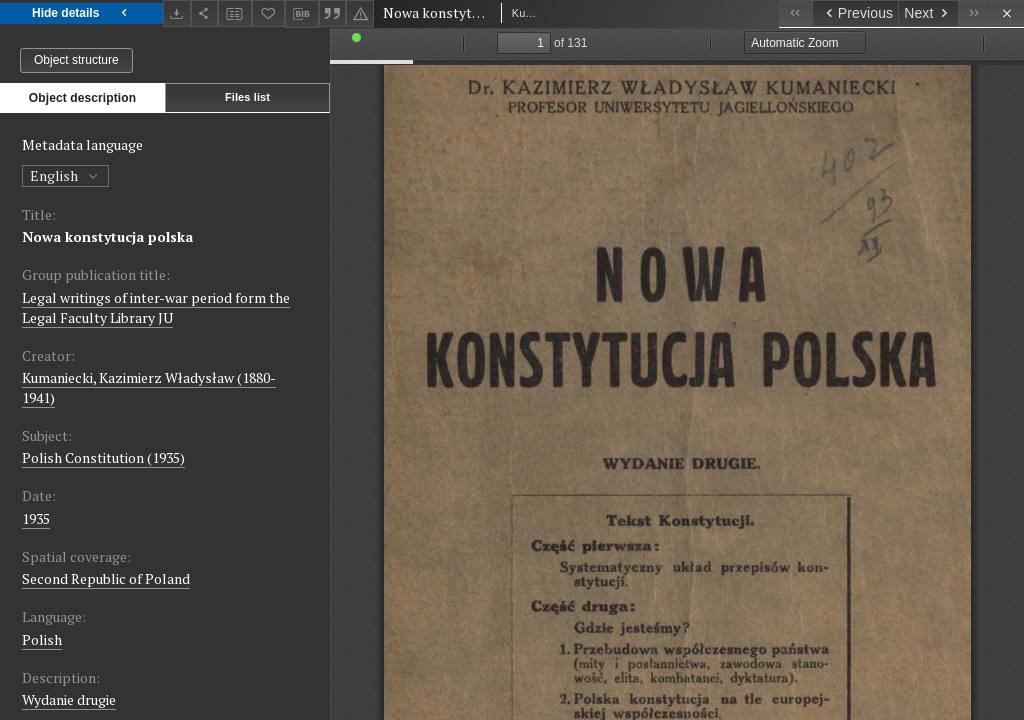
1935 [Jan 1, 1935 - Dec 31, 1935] (36, 518)
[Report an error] (360, 13)
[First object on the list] (795, 13)
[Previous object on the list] (855, 13)
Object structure (76, 60)
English (65, 175)
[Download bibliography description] (302, 14)
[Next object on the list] (928, 13)
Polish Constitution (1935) (103, 457)
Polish (42, 639)
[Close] (1007, 13)
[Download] (177, 13)
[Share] (205, 13)
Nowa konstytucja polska (107, 236)
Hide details (81, 13)
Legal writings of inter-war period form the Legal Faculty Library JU (156, 307)
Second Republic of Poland (106, 578)
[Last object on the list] (974, 13)
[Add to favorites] (269, 13)
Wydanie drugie (69, 699)
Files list (247, 97)
